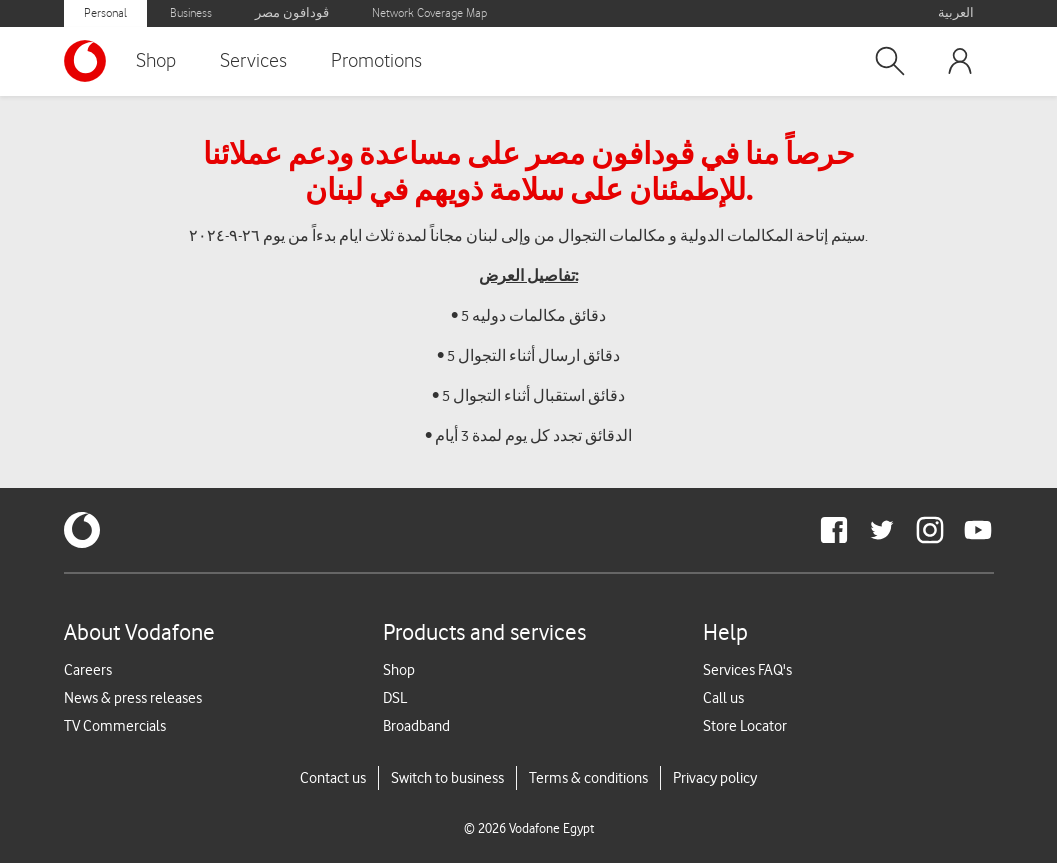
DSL (395, 698)
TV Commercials (115, 726)
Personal (105, 13)
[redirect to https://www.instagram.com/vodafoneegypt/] (930, 530)
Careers (88, 670)
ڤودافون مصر (292, 13)
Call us (723, 698)
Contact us (333, 778)
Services (253, 61)
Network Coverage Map (429, 13)
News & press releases (133, 698)
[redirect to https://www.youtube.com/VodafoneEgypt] (978, 530)
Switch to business (447, 778)
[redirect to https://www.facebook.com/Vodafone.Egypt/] (834, 530)
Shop (156, 61)
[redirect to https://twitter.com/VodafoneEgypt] (882, 530)
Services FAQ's (747, 670)
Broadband (416, 726)
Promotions (376, 61)
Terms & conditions (588, 778)
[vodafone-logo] (82, 530)
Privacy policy (715, 778)
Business (191, 13)
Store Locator (745, 726)
